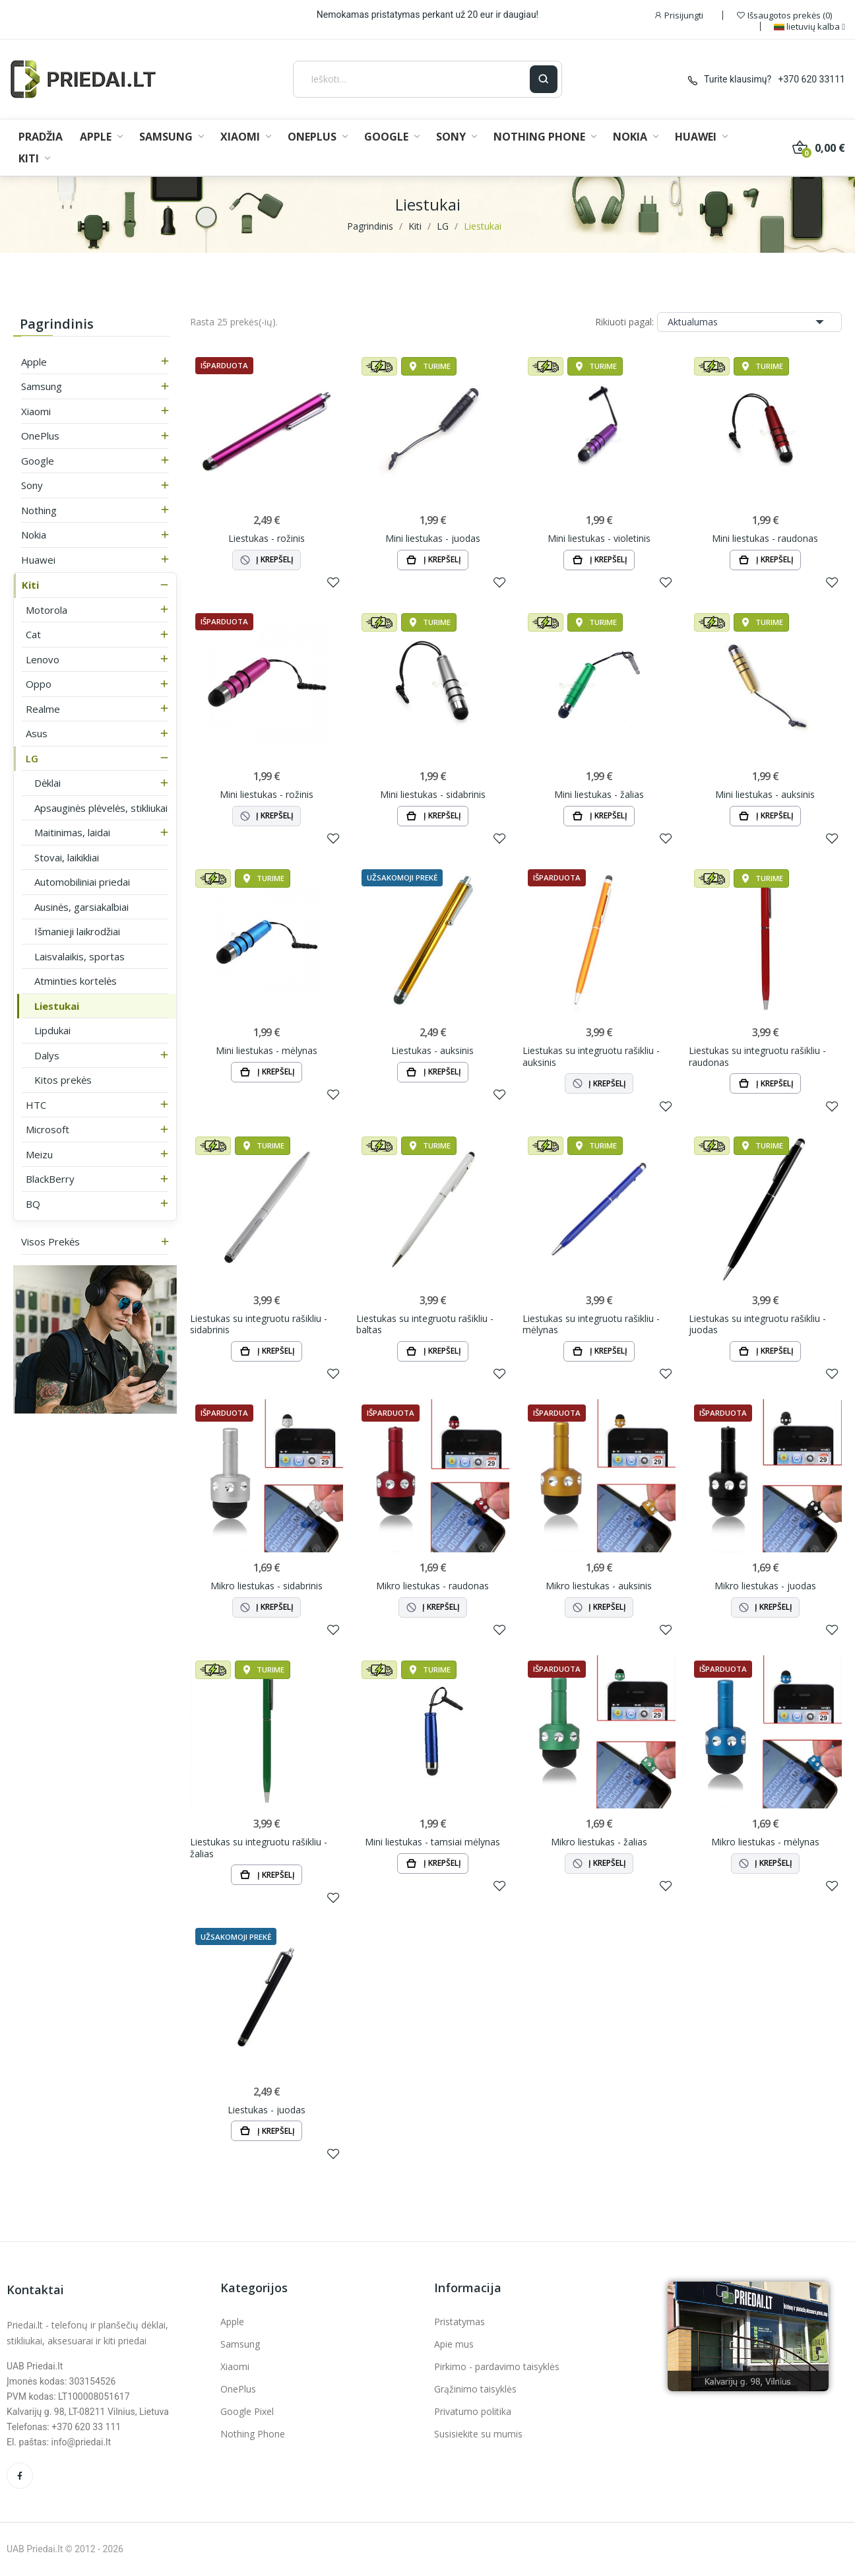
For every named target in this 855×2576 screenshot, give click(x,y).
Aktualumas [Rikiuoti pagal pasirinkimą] (749, 322)
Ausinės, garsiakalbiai (81, 906)
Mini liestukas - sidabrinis (433, 795)
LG (32, 758)
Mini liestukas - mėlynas (266, 1051)
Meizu (39, 1154)
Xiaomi (36, 411)
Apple (34, 361)
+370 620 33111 (811, 79)
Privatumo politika (472, 2411)
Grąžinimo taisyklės (475, 2389)
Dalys (46, 1055)
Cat (33, 634)
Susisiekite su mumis (478, 2433)
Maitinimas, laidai (72, 832)
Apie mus (454, 2344)
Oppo (38, 683)
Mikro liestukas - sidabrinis (266, 1586)
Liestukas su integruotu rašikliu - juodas (757, 1324)
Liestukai (56, 1005)
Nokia (33, 534)
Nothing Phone (252, 2433)
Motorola (46, 609)
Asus (37, 733)
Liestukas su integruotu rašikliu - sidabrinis (258, 1324)
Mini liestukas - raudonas (765, 539)
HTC (36, 1104)
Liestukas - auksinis (432, 1051)
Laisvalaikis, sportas (79, 956)
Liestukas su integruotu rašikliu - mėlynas (591, 1324)
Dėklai (47, 782)
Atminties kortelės (75, 980)
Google (37, 460)
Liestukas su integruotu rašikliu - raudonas (757, 1056)
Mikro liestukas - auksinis (599, 1586)
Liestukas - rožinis (266, 539)
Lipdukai (52, 1030)
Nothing (39, 510)
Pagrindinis (57, 324)
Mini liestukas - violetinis (599, 539)
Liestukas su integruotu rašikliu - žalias (258, 1847)
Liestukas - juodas (266, 2110)
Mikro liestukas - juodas (765, 1586)
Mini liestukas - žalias (599, 795)
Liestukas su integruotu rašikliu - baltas (424, 1324)
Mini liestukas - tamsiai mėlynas (432, 1842)
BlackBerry (50, 1178)
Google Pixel (247, 2411)
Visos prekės (50, 1241)
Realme (43, 708)
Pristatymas (459, 2321)
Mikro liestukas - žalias (599, 1842)
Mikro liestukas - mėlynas (765, 1842)
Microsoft (47, 1129)
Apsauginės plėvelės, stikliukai (101, 807)
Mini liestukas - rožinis (266, 795)
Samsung (41, 386)
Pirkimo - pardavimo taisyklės (496, 2366)
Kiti (30, 584)
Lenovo (42, 659)
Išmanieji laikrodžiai (77, 931)
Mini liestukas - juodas (432, 539)
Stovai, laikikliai (66, 857)
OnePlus (40, 435)
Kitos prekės (63, 1079)
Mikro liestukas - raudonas (432, 1586)
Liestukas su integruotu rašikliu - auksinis (591, 1056)
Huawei (38, 559)
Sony (32, 485)
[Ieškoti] (412, 79)
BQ (33, 1203)
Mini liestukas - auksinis (765, 795)
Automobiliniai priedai (82, 881)
